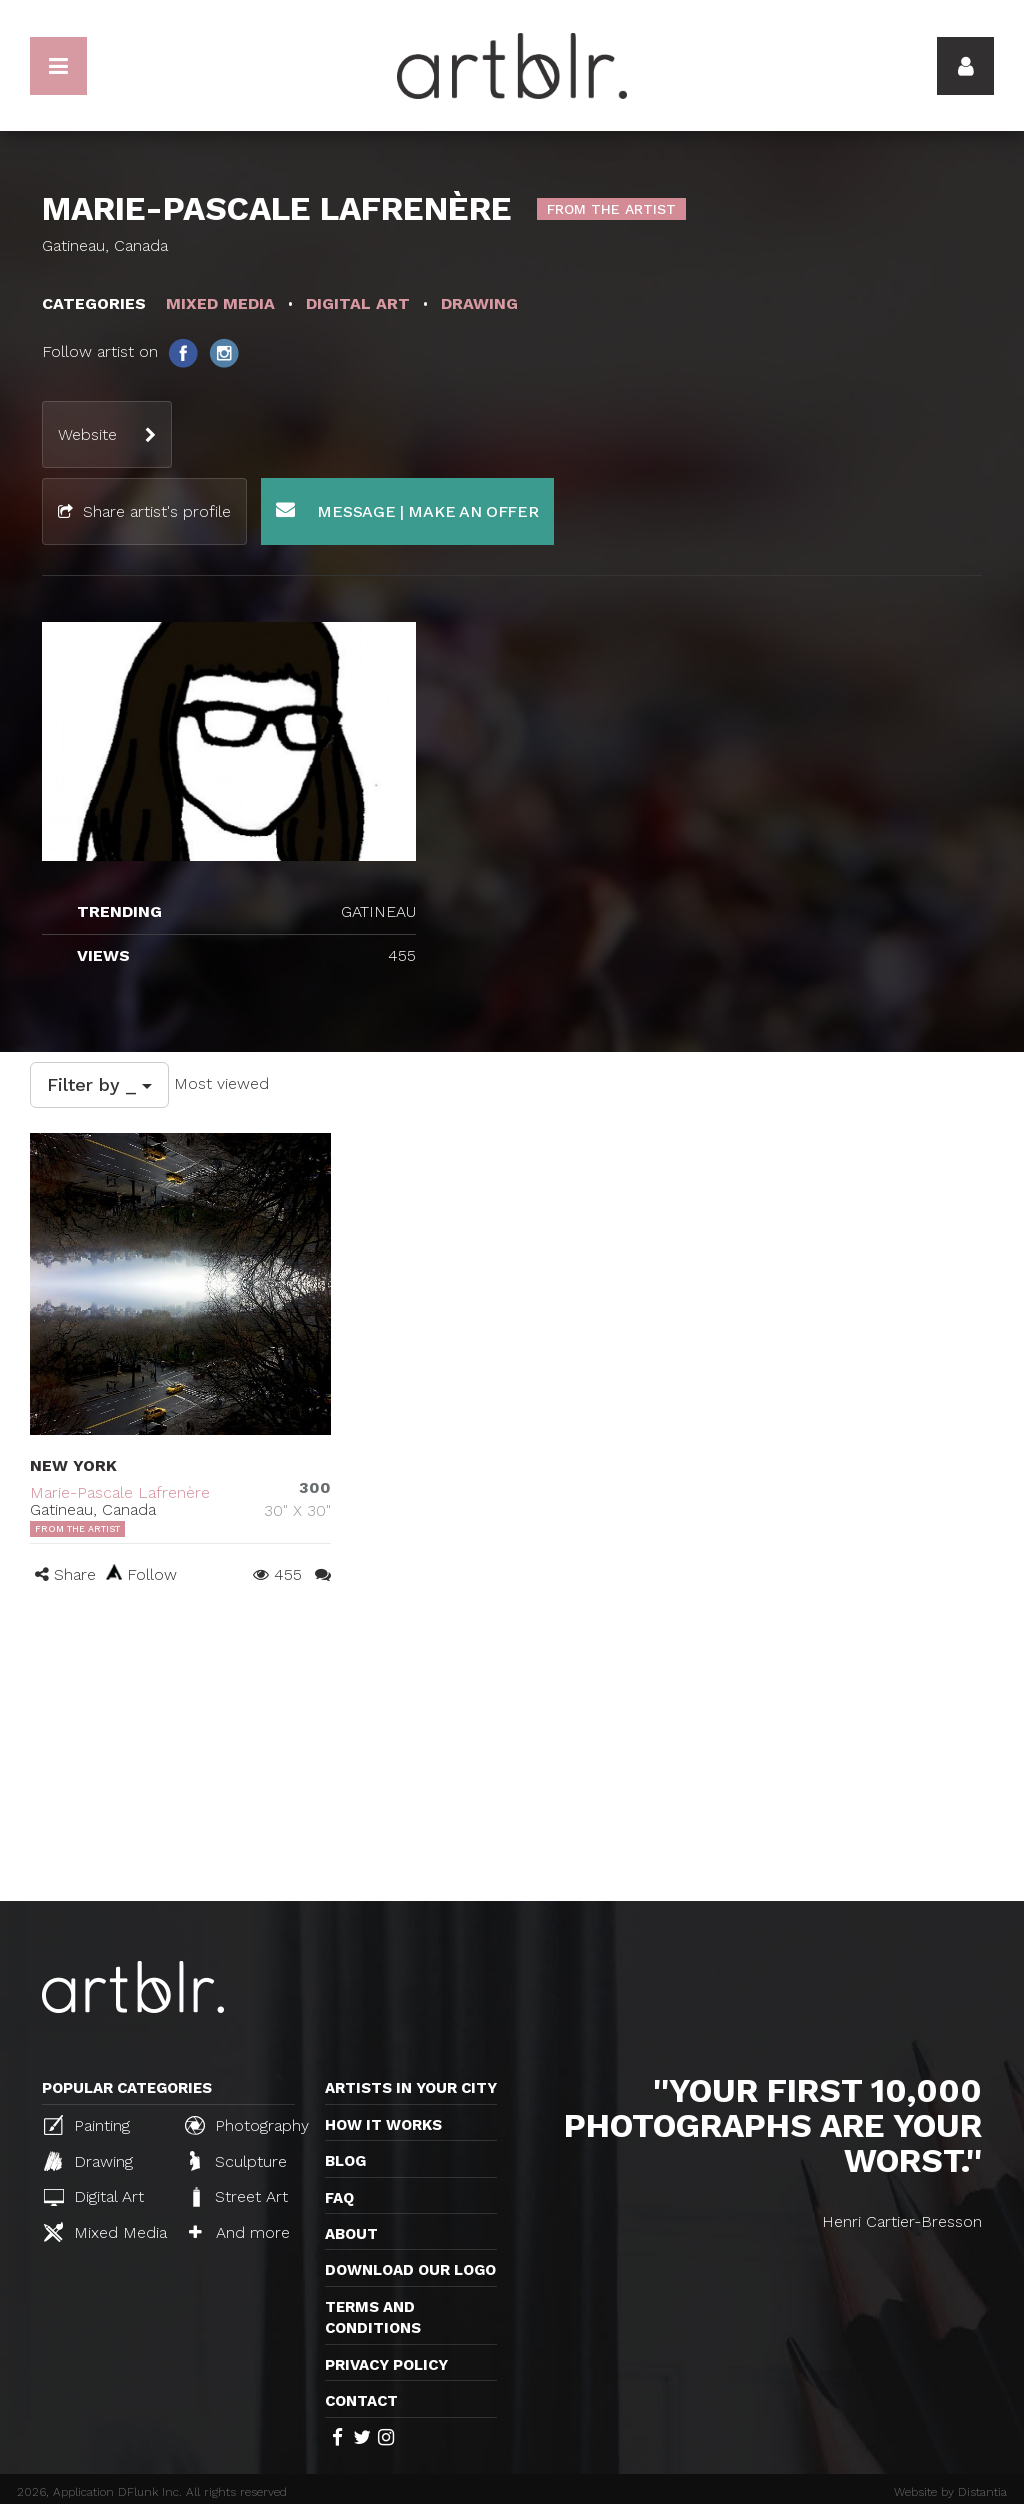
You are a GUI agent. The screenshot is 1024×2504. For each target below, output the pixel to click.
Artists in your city (411, 2088)
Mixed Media (105, 2232)
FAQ (339, 2198)
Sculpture (238, 2161)
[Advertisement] (512, 1751)
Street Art (238, 2197)
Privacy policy (386, 2365)
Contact (361, 2401)
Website (87, 434)
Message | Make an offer (407, 510)
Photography (247, 2125)
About (351, 2234)
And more (239, 2232)
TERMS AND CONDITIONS (373, 2317)
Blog (345, 2161)
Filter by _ (99, 1084)
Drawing (88, 2161)
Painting (87, 2125)
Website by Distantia (950, 2492)
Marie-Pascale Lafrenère (120, 1492)
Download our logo (410, 2270)
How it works (383, 2125)
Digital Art (94, 2196)
